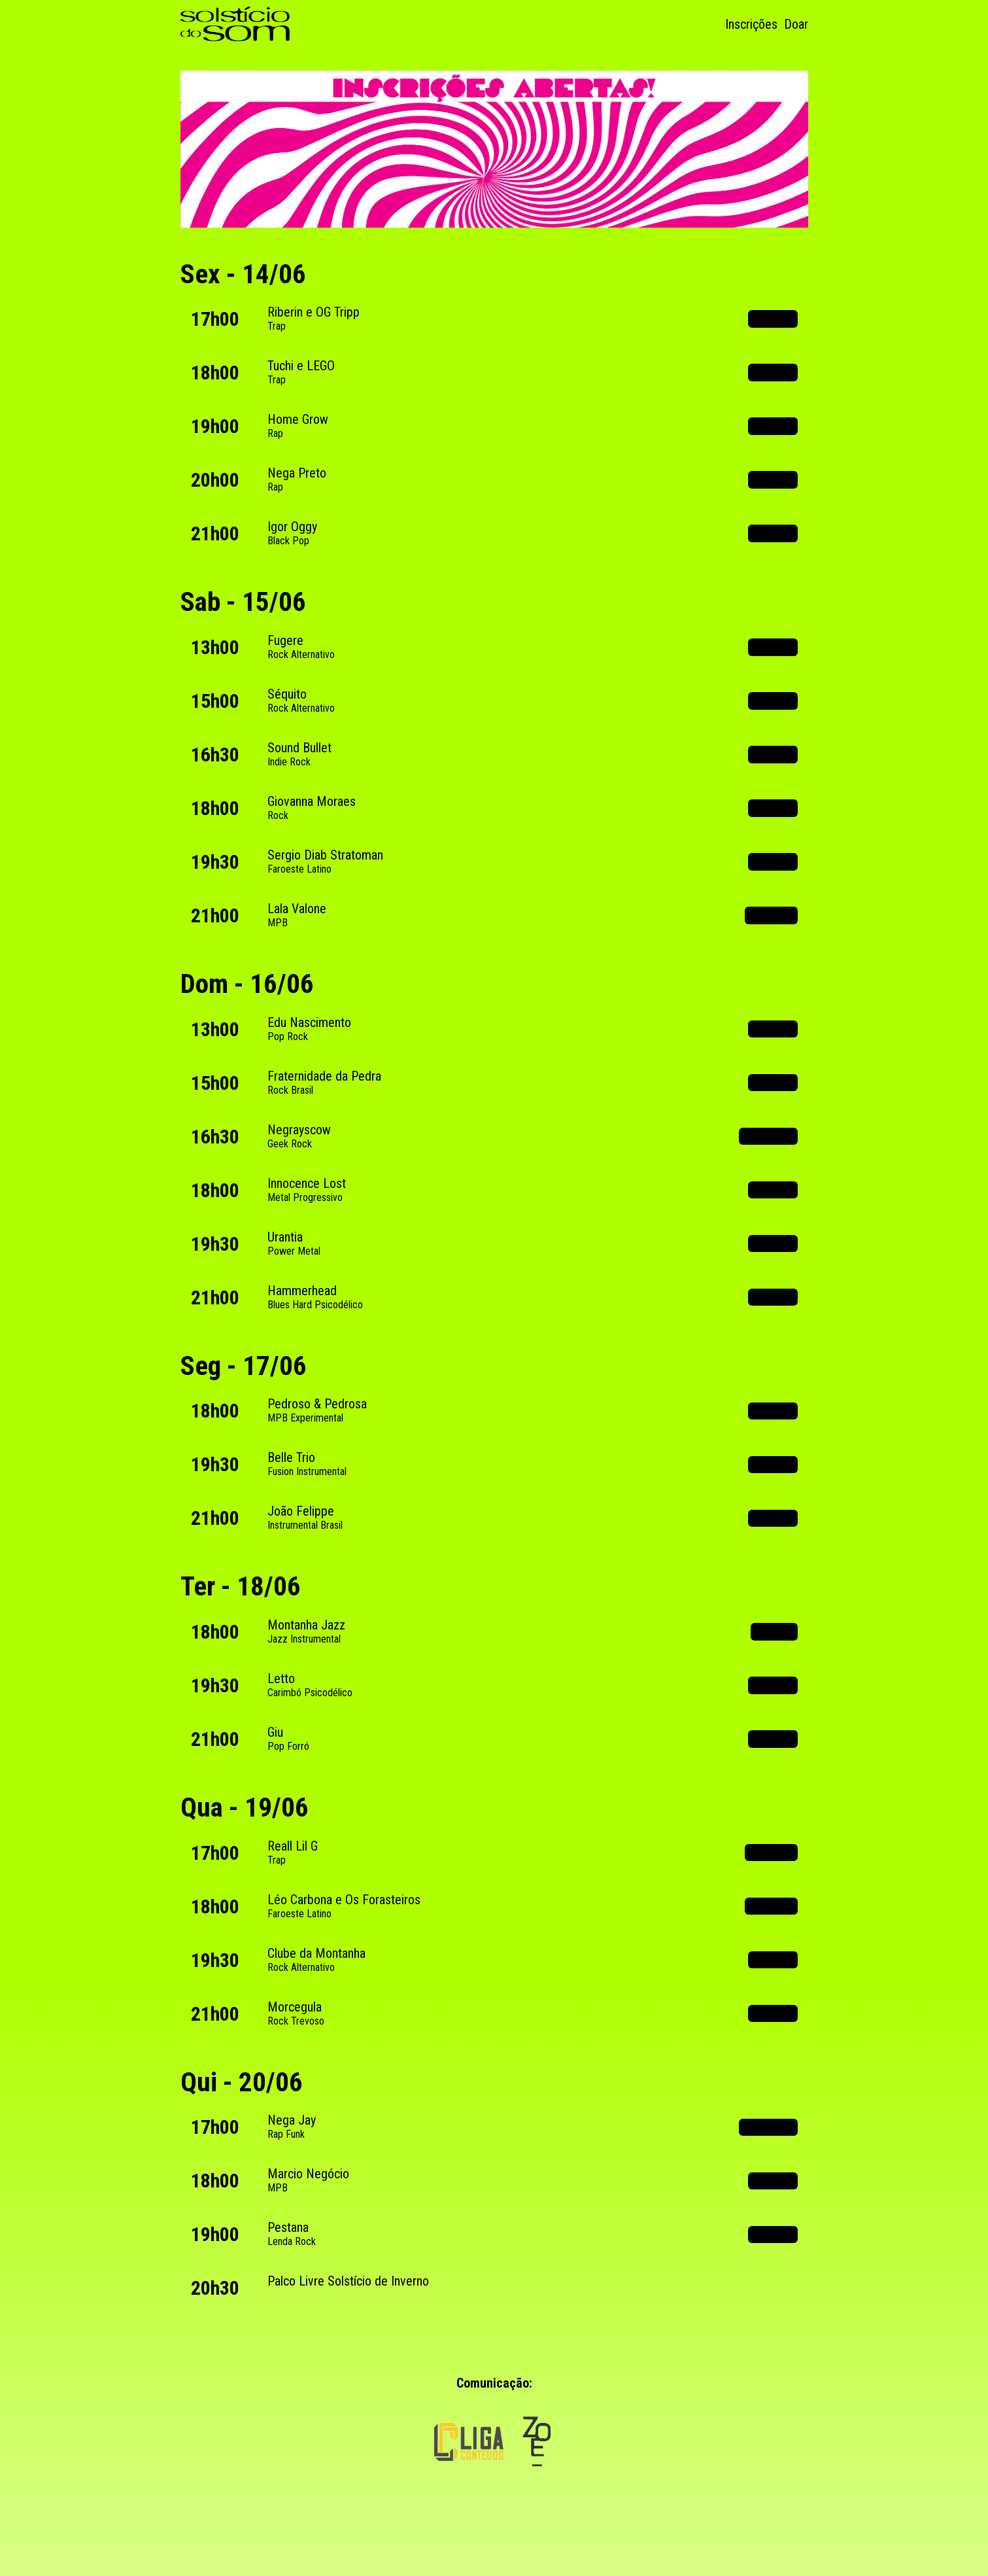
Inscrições (751, 24)
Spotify (772, 318)
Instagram (768, 1136)
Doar (796, 24)
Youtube (771, 915)
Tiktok (774, 1631)
